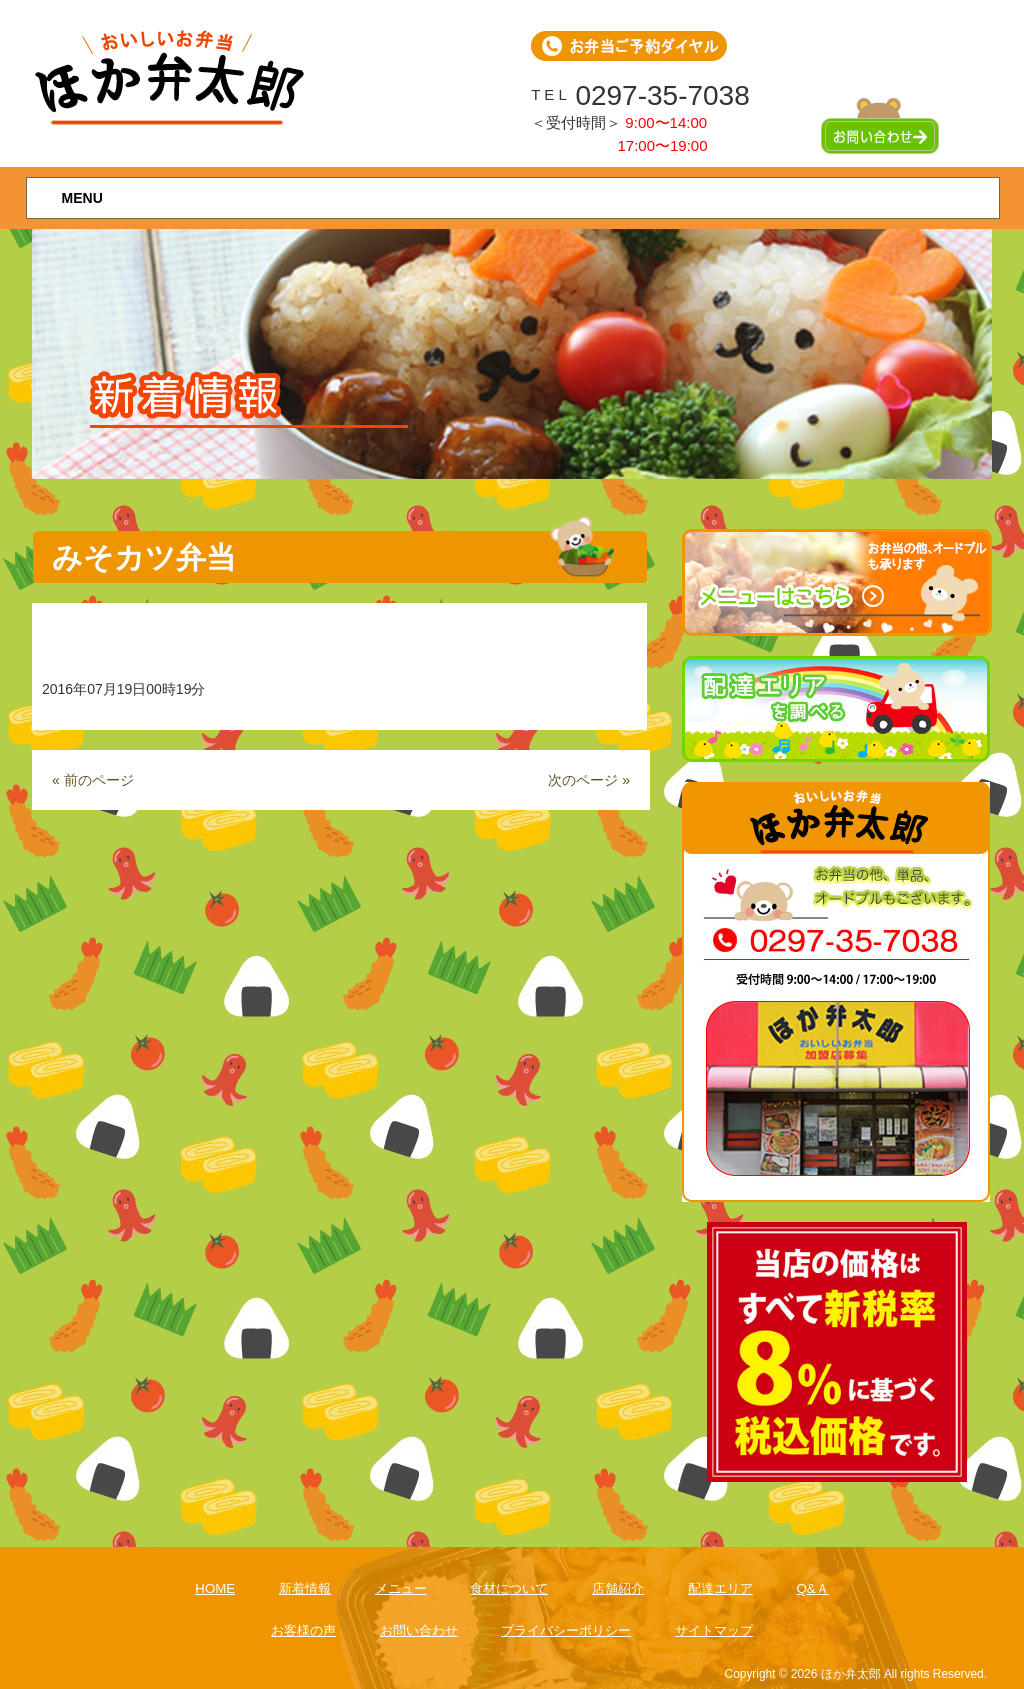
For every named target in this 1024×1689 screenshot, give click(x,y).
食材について (509, 1588)
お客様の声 (303, 1630)
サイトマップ (714, 1630)
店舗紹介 (618, 1588)
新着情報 (305, 1588)
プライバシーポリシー (566, 1630)
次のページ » (589, 780)
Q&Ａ (812, 1588)
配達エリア (720, 1588)
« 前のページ (93, 780)
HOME (215, 1588)
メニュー (401, 1588)
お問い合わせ (419, 1630)
